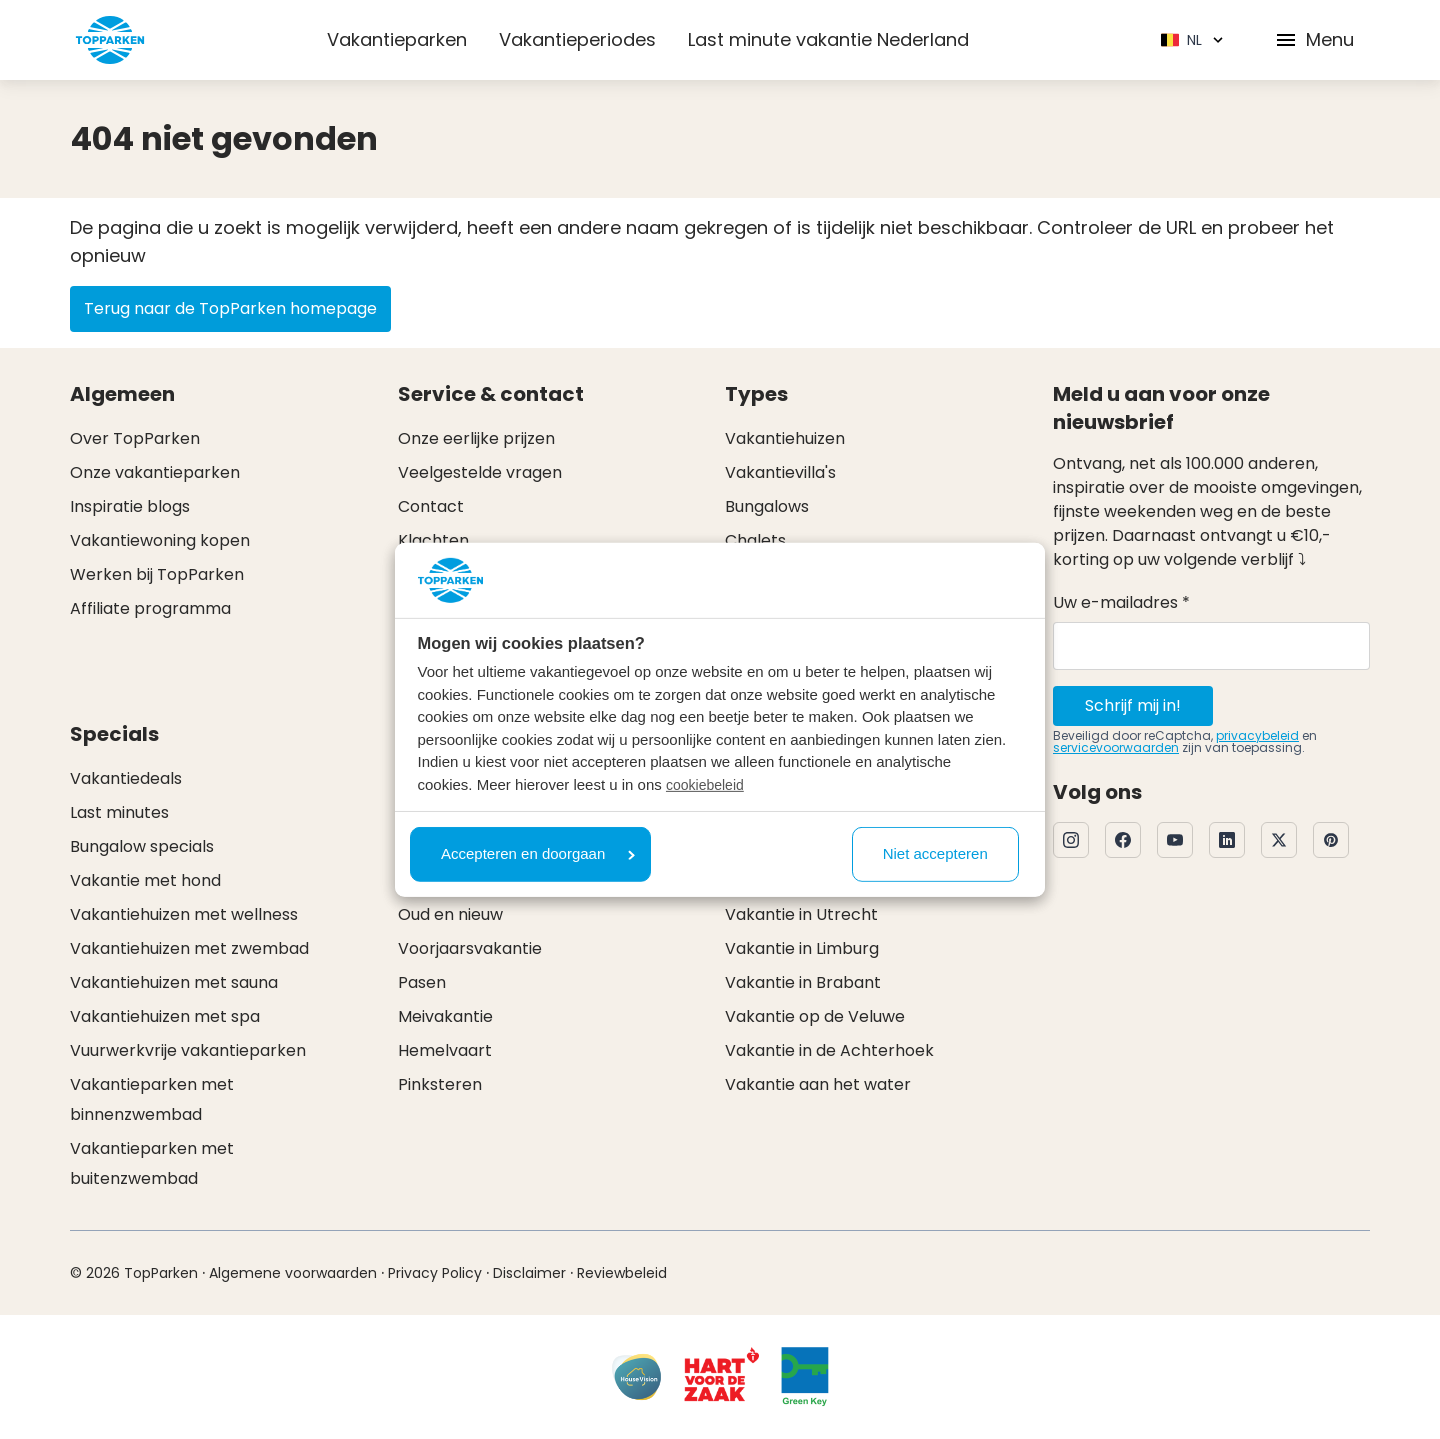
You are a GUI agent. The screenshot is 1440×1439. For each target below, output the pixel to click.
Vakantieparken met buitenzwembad (152, 1163)
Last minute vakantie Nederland (828, 39)
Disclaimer (529, 1273)
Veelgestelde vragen (480, 472)
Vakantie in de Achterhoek (829, 1050)
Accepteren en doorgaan (538, 853)
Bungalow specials (142, 846)
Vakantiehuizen (785, 438)
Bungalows (767, 506)
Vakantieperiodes (577, 39)
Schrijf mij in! (1133, 705)
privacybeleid (1257, 735)
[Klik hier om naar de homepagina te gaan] (110, 40)
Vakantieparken (397, 39)
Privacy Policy (435, 1273)
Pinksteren (440, 1084)
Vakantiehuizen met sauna (174, 982)
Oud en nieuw (450, 914)
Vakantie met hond (145, 880)
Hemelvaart (445, 1050)
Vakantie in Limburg (802, 948)
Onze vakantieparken (155, 472)
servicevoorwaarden (1116, 747)
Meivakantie (445, 1016)
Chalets (755, 540)
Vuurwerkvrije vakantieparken (188, 1050)
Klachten (433, 540)
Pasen (422, 982)
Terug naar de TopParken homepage (230, 308)
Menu (1314, 39)
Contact (431, 506)
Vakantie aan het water (818, 1084)
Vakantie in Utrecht (801, 914)
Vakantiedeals (126, 778)
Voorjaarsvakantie (470, 948)
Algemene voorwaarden (293, 1273)
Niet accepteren (935, 853)
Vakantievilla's (780, 472)
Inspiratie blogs (130, 506)
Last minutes (119, 812)
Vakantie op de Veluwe (815, 1016)
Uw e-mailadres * (1121, 602)
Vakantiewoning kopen (160, 540)
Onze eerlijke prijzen (476, 438)
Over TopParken (135, 438)
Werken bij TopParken (157, 574)
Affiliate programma (150, 608)
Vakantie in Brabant (803, 982)
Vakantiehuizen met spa (165, 1016)
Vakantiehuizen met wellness (184, 914)
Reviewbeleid (622, 1273)
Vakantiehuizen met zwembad (189, 948)
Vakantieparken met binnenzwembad (152, 1099)
